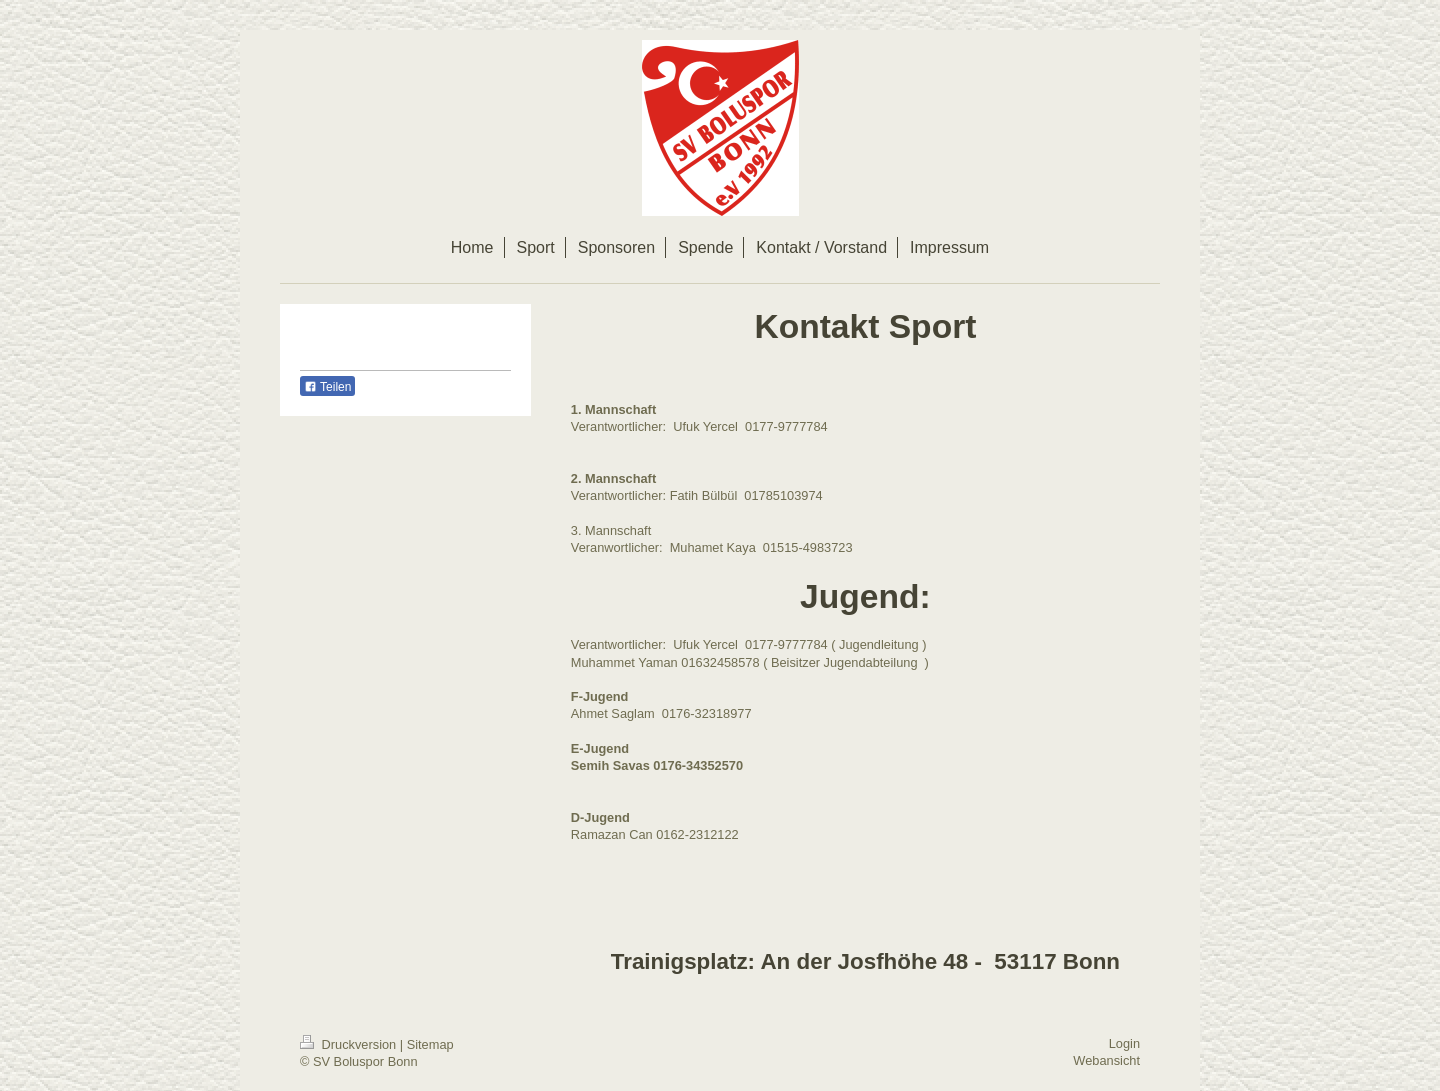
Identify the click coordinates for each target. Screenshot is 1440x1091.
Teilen (327, 387)
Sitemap (430, 1044)
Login (1124, 1043)
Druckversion (350, 1044)
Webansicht (1106, 1060)
